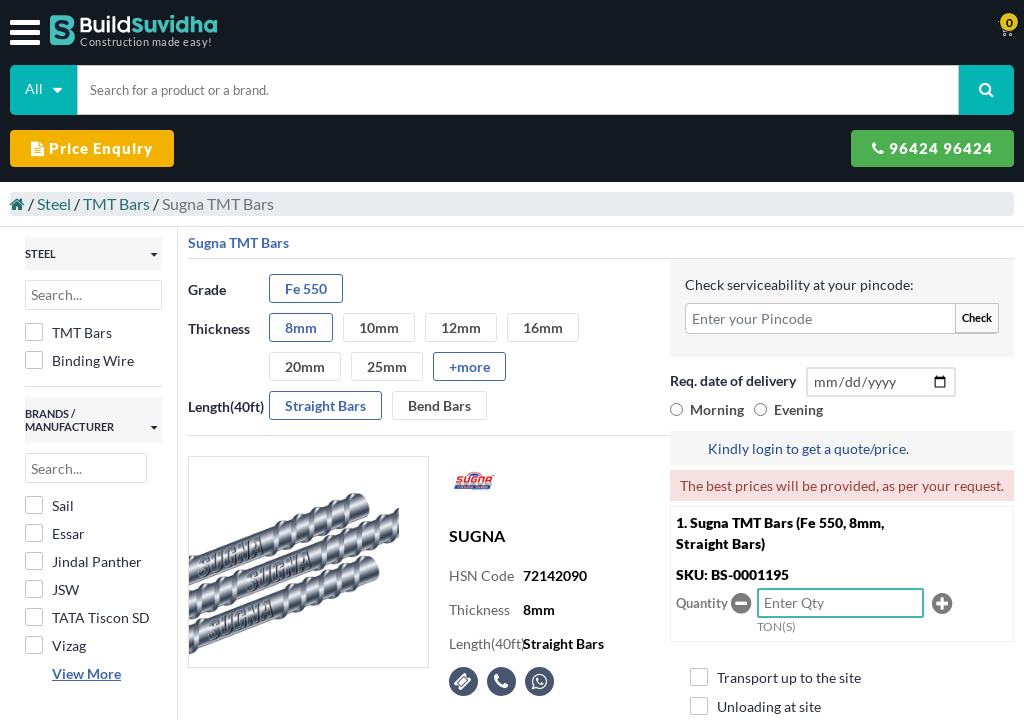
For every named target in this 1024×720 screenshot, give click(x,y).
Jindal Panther (83, 561)
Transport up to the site (775, 677)
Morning (717, 409)
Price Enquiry (92, 148)
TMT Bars (116, 203)
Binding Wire (79, 360)
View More (86, 673)
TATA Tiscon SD (87, 617)
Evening (798, 409)
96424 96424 (932, 148)
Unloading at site (755, 706)
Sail (49, 505)
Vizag (55, 645)
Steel (54, 203)
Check (977, 317)
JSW (52, 589)
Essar (55, 533)
